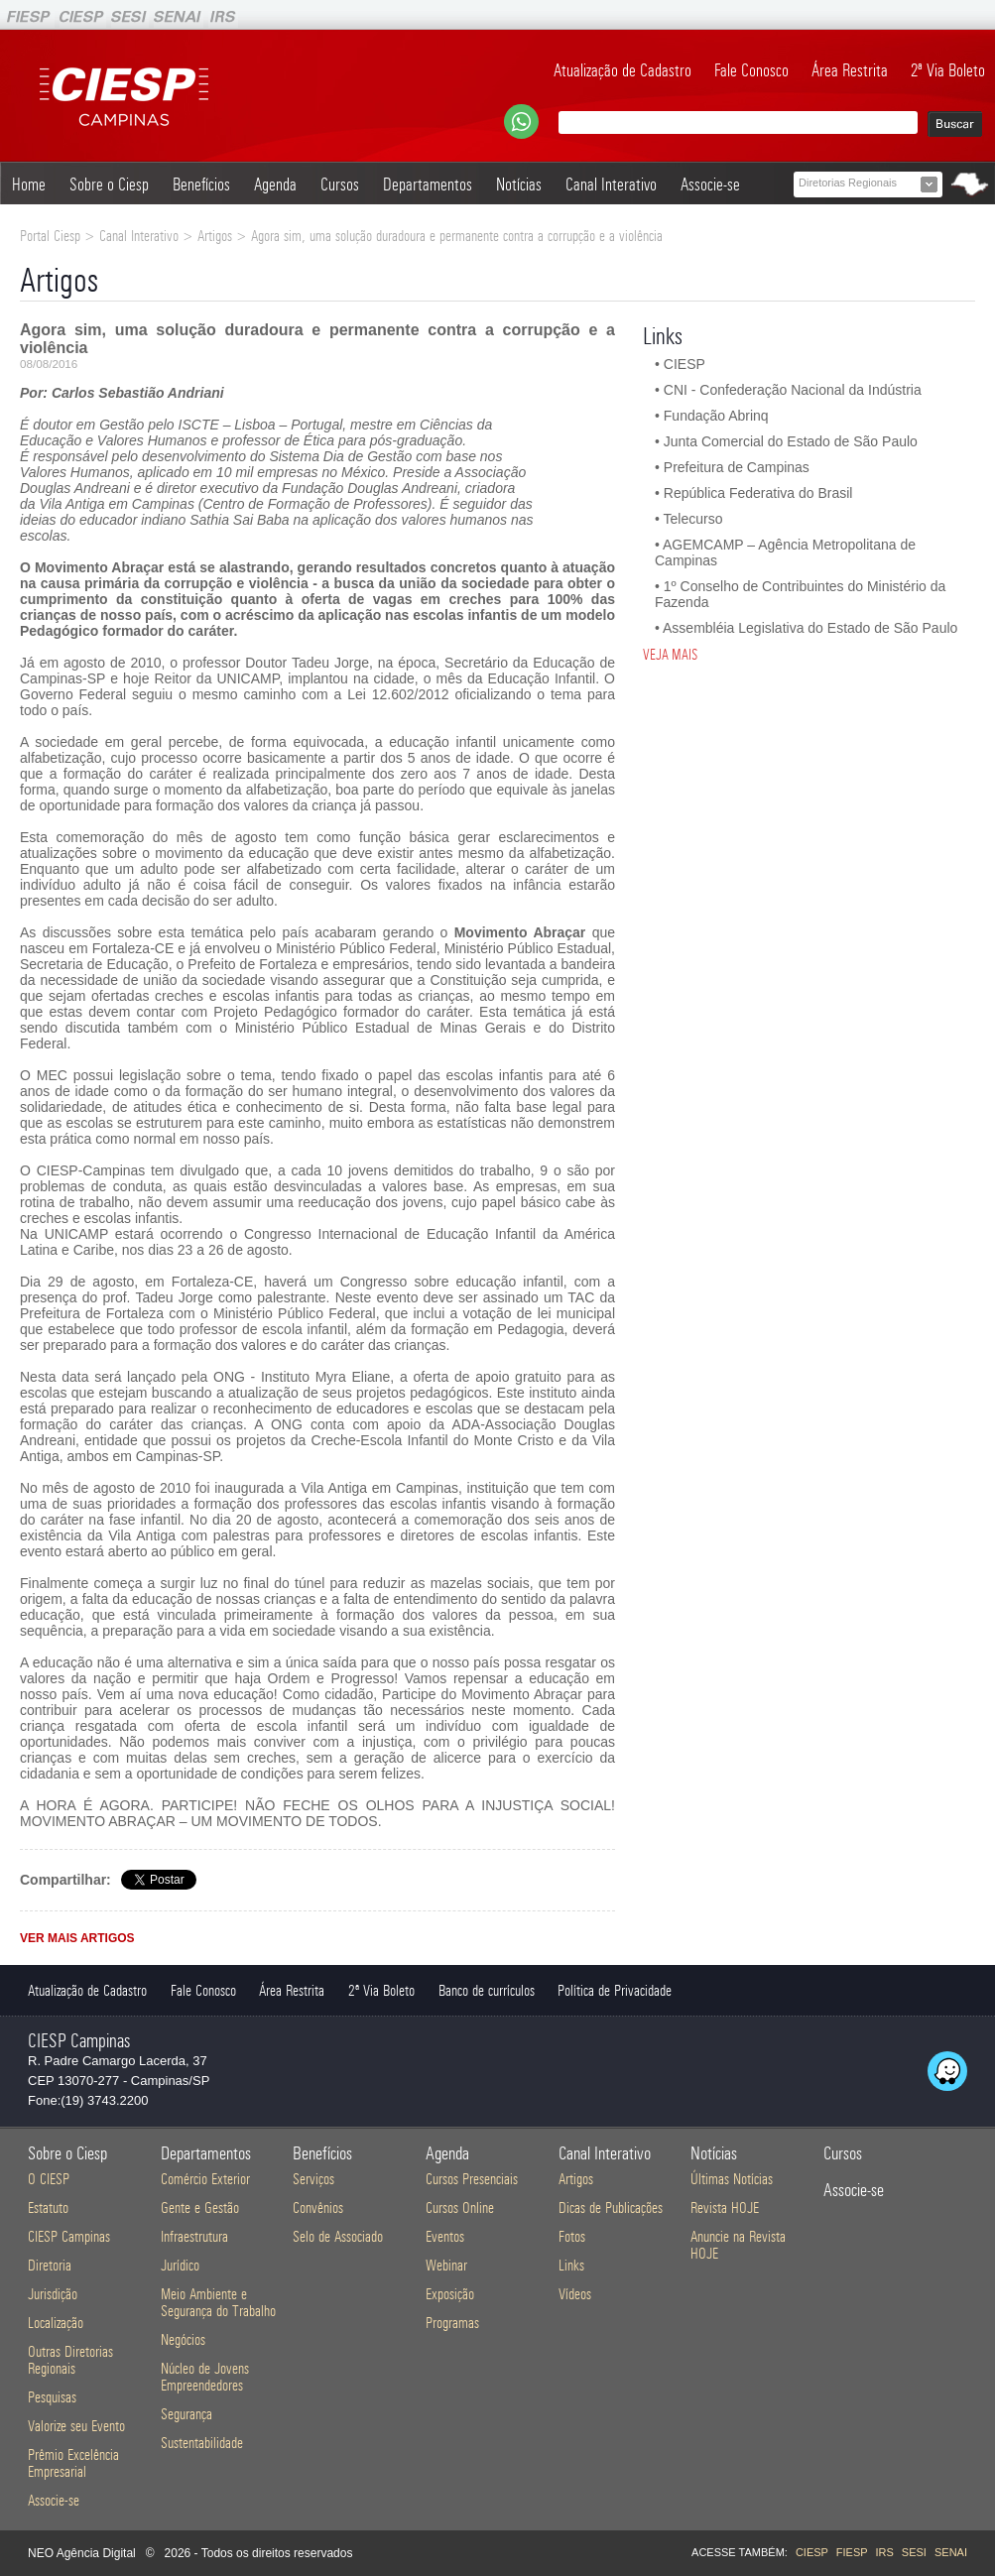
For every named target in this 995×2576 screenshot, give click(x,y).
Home (29, 184)
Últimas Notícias (731, 2178)
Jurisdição (52, 2293)
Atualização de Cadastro (622, 70)
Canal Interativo (611, 184)
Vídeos (575, 2293)
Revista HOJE (724, 2207)
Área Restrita (849, 70)
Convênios (318, 2207)
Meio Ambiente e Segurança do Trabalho (218, 2302)
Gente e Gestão (200, 2207)
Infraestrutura (194, 2236)
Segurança (186, 2413)
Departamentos (427, 184)
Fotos (572, 2236)
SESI (914, 2552)
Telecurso (693, 519)
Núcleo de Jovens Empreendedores (205, 2376)
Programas (452, 2322)
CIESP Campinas (69, 2236)
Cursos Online (460, 2207)
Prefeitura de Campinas (736, 467)
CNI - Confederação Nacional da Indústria (793, 390)
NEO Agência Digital (82, 2553)
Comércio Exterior (205, 2178)
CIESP (684, 364)
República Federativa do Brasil (758, 493)
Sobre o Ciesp (109, 184)
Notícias (519, 184)
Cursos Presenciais (472, 2178)
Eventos (445, 2236)
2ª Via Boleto (948, 70)
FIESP (852, 2552)
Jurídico (180, 2265)
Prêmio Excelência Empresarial (73, 2463)
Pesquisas (52, 2397)
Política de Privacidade (615, 1990)
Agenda (275, 184)
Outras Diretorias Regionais (70, 2360)
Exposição (450, 2293)
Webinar (446, 2265)
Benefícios (201, 184)
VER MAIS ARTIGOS (77, 1938)
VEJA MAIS (670, 655)
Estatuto (48, 2207)
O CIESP (48, 2178)
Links (571, 2265)
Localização (55, 2322)
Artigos (576, 2178)
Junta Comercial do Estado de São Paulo (791, 441)
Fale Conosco (751, 70)
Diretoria (49, 2265)
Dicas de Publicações (611, 2207)
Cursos (339, 184)
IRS (884, 2552)
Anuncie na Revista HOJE (738, 2245)
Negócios (183, 2339)
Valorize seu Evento (76, 2425)
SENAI (950, 2552)
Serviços (313, 2178)
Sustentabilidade (202, 2442)
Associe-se (710, 184)
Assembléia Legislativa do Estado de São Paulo (810, 628)
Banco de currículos (486, 1990)
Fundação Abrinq (716, 416)
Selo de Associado (338, 2236)
